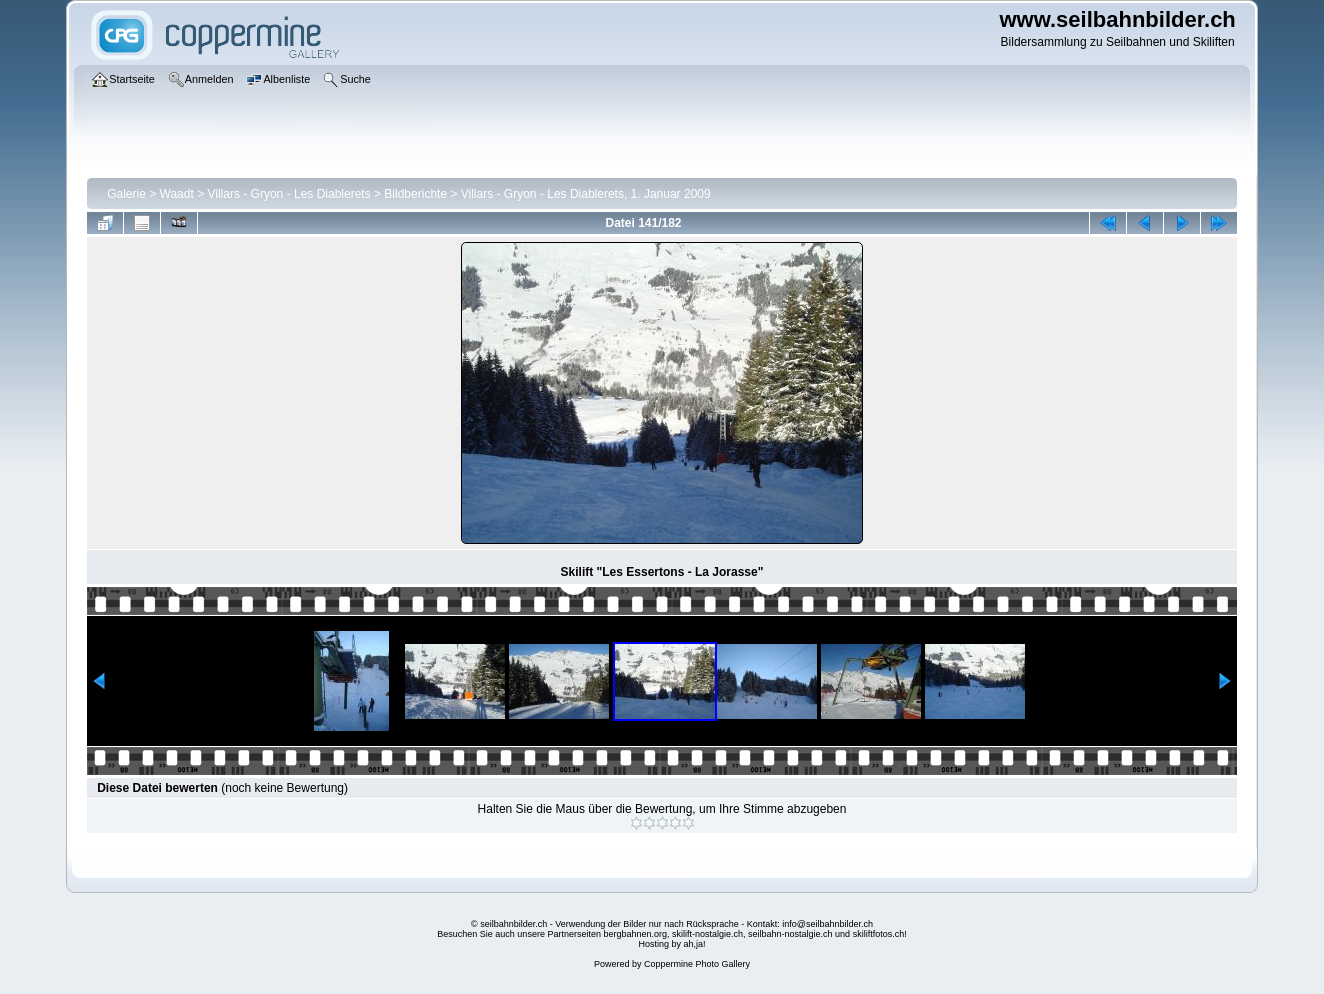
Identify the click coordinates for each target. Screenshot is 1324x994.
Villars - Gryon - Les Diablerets (289, 194)
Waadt (177, 194)
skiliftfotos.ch (879, 934)
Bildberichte (415, 194)
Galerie (126, 194)
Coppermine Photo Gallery (697, 964)
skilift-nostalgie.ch (707, 934)
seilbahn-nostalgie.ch (790, 934)
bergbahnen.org (635, 934)
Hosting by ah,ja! (671, 944)
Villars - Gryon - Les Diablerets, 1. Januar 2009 (586, 194)
